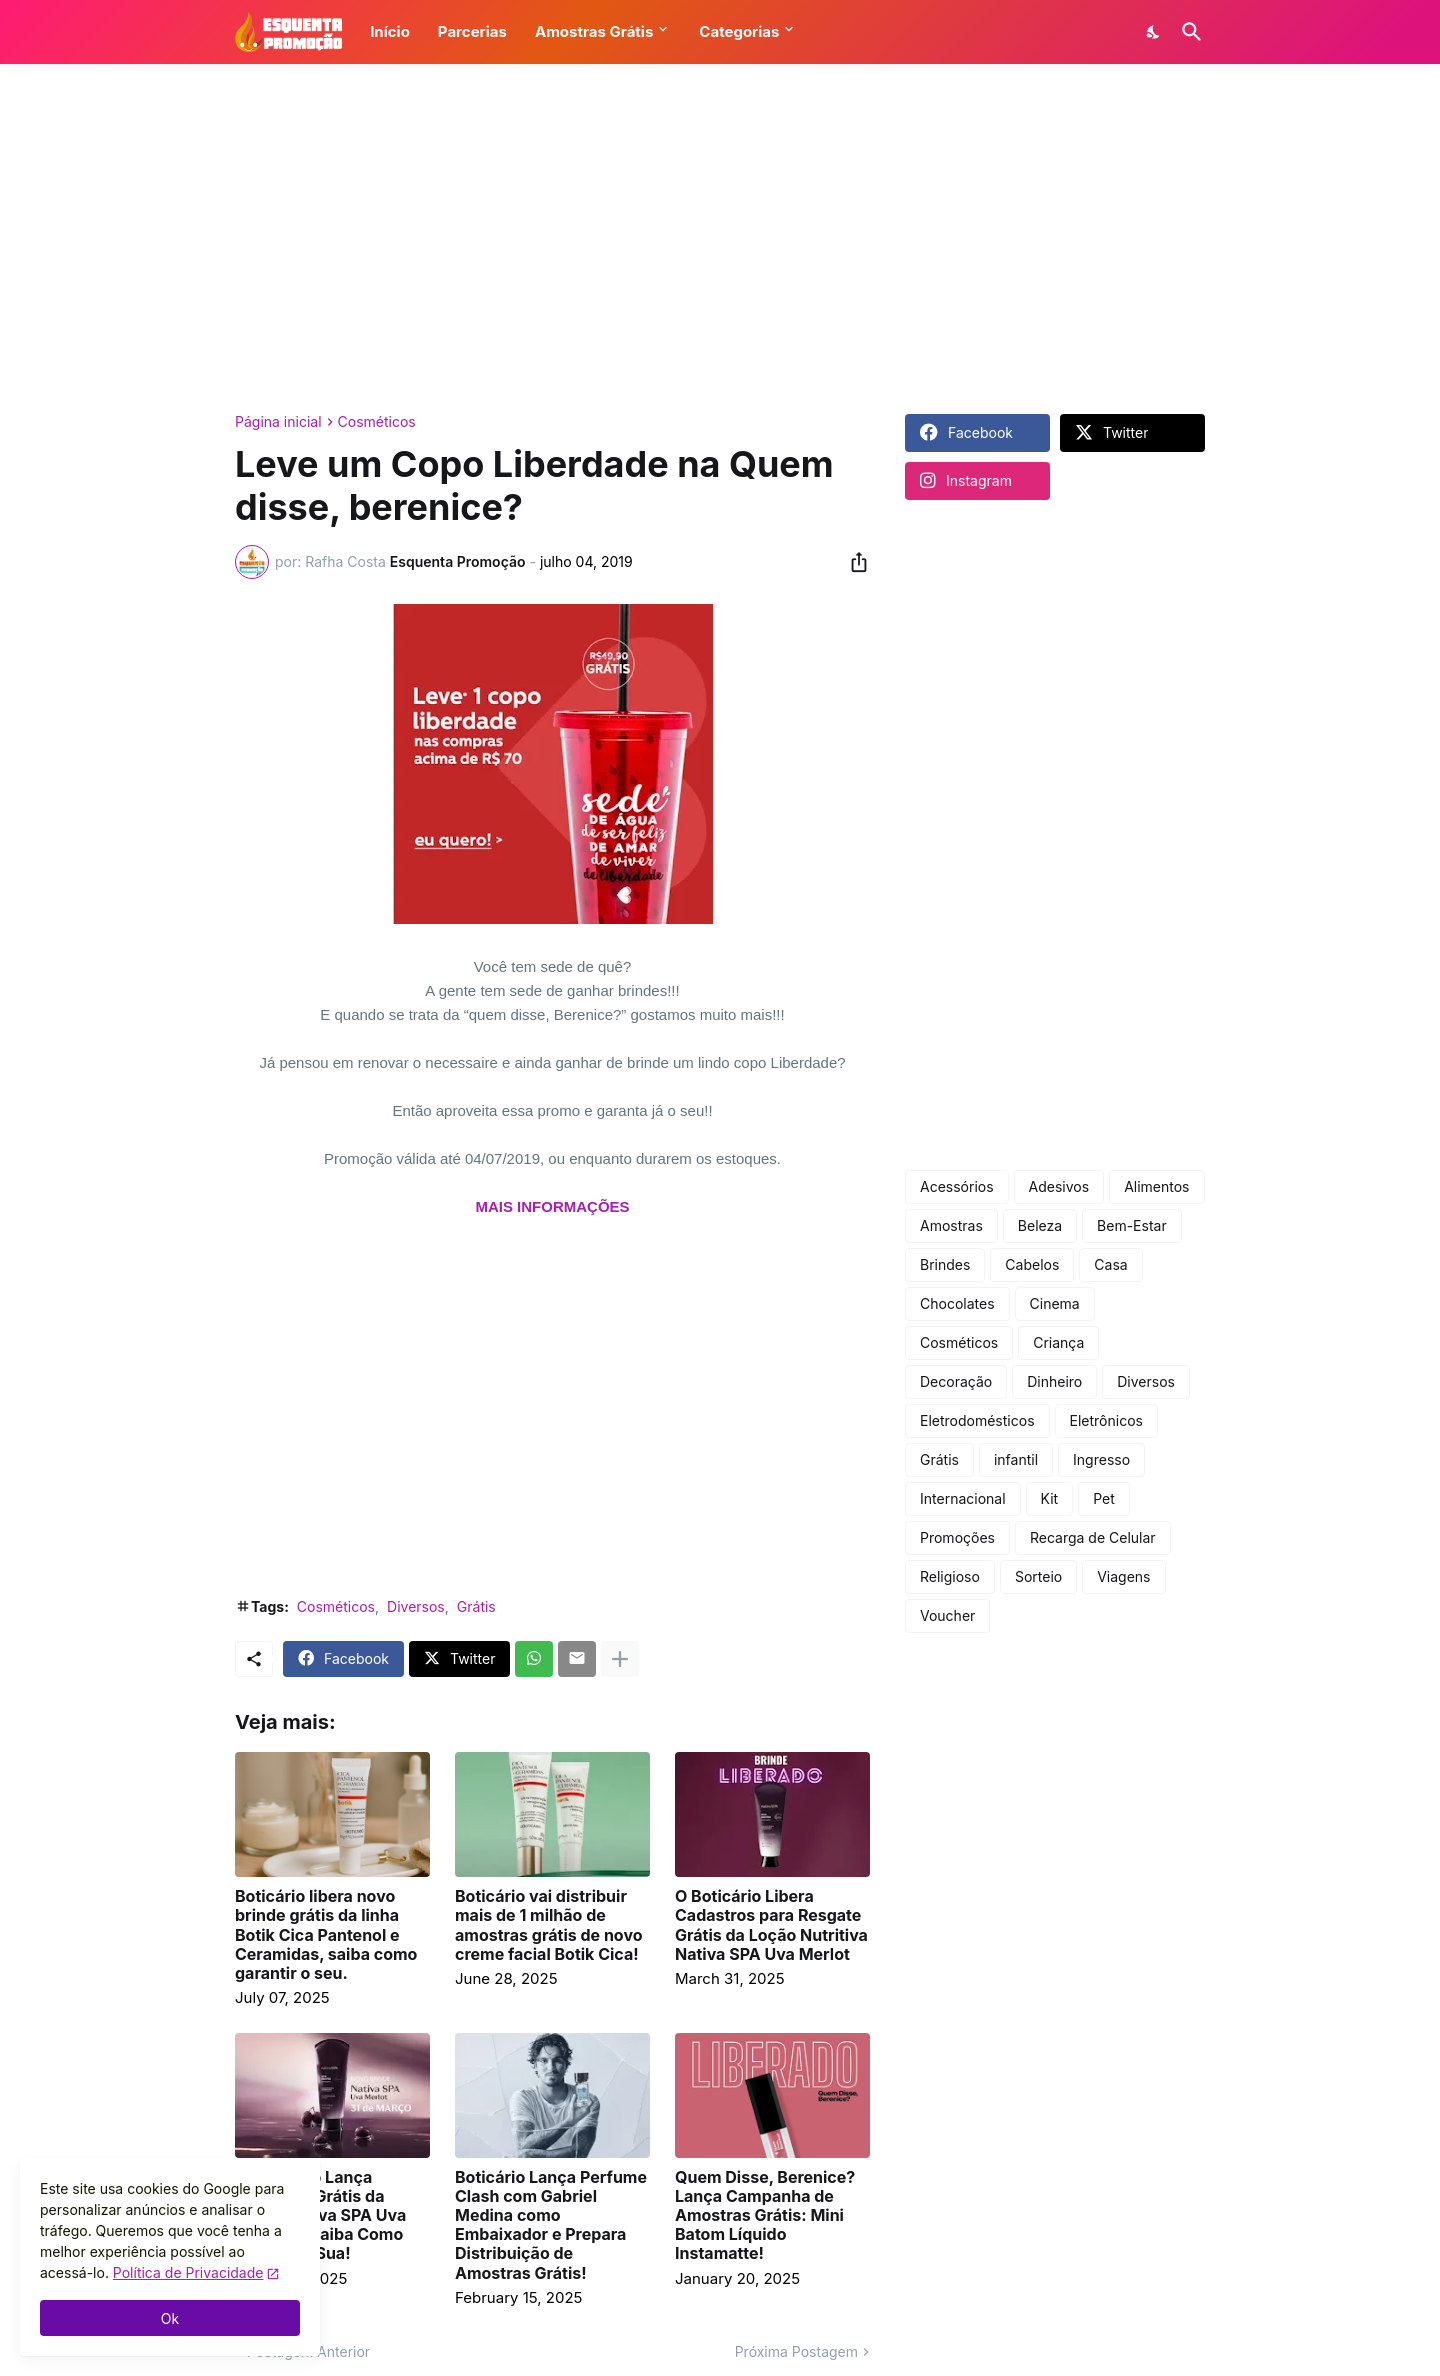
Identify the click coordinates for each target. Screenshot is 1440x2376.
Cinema (1055, 1303)
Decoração (956, 1381)
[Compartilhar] (853, 562)
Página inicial (278, 422)
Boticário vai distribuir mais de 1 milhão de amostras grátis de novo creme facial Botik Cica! (549, 1925)
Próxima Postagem (796, 2351)
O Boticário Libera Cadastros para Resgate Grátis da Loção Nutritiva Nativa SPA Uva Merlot (771, 1925)
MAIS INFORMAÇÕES (552, 1206)
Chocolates (957, 1303)
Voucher (947, 1615)
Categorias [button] (739, 31)
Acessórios (957, 1186)
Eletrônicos (1106, 1420)
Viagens (1123, 1576)
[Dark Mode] (1154, 32)
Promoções (957, 1537)
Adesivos (1059, 1186)
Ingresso (1101, 1459)
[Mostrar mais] (620, 1659)
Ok (170, 2318)
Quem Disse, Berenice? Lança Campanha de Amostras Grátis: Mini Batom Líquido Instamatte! (765, 2216)
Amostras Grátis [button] (594, 31)
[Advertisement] (720, 239)
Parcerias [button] (472, 31)
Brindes (945, 1264)
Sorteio (1038, 1576)
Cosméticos (377, 422)
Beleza (1040, 1225)
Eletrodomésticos (977, 1420)
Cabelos (1032, 1264)
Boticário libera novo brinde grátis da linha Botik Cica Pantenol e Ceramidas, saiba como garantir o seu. (326, 1935)
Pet (1104, 1498)
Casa (1110, 1264)
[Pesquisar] (1188, 32)
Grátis (476, 1606)
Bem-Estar (1132, 1225)
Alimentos (1156, 1186)
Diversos (416, 1606)
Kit (1050, 1498)
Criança (1058, 1342)
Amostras (951, 1225)
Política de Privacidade (188, 2272)
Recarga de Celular (1093, 1537)
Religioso (950, 1576)
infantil (1016, 1459)
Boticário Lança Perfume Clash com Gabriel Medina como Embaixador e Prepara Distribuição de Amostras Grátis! (551, 2225)
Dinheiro (1054, 1381)
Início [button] (390, 31)
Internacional (963, 1498)
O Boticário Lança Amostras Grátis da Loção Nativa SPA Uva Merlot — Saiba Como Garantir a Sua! (320, 2216)
